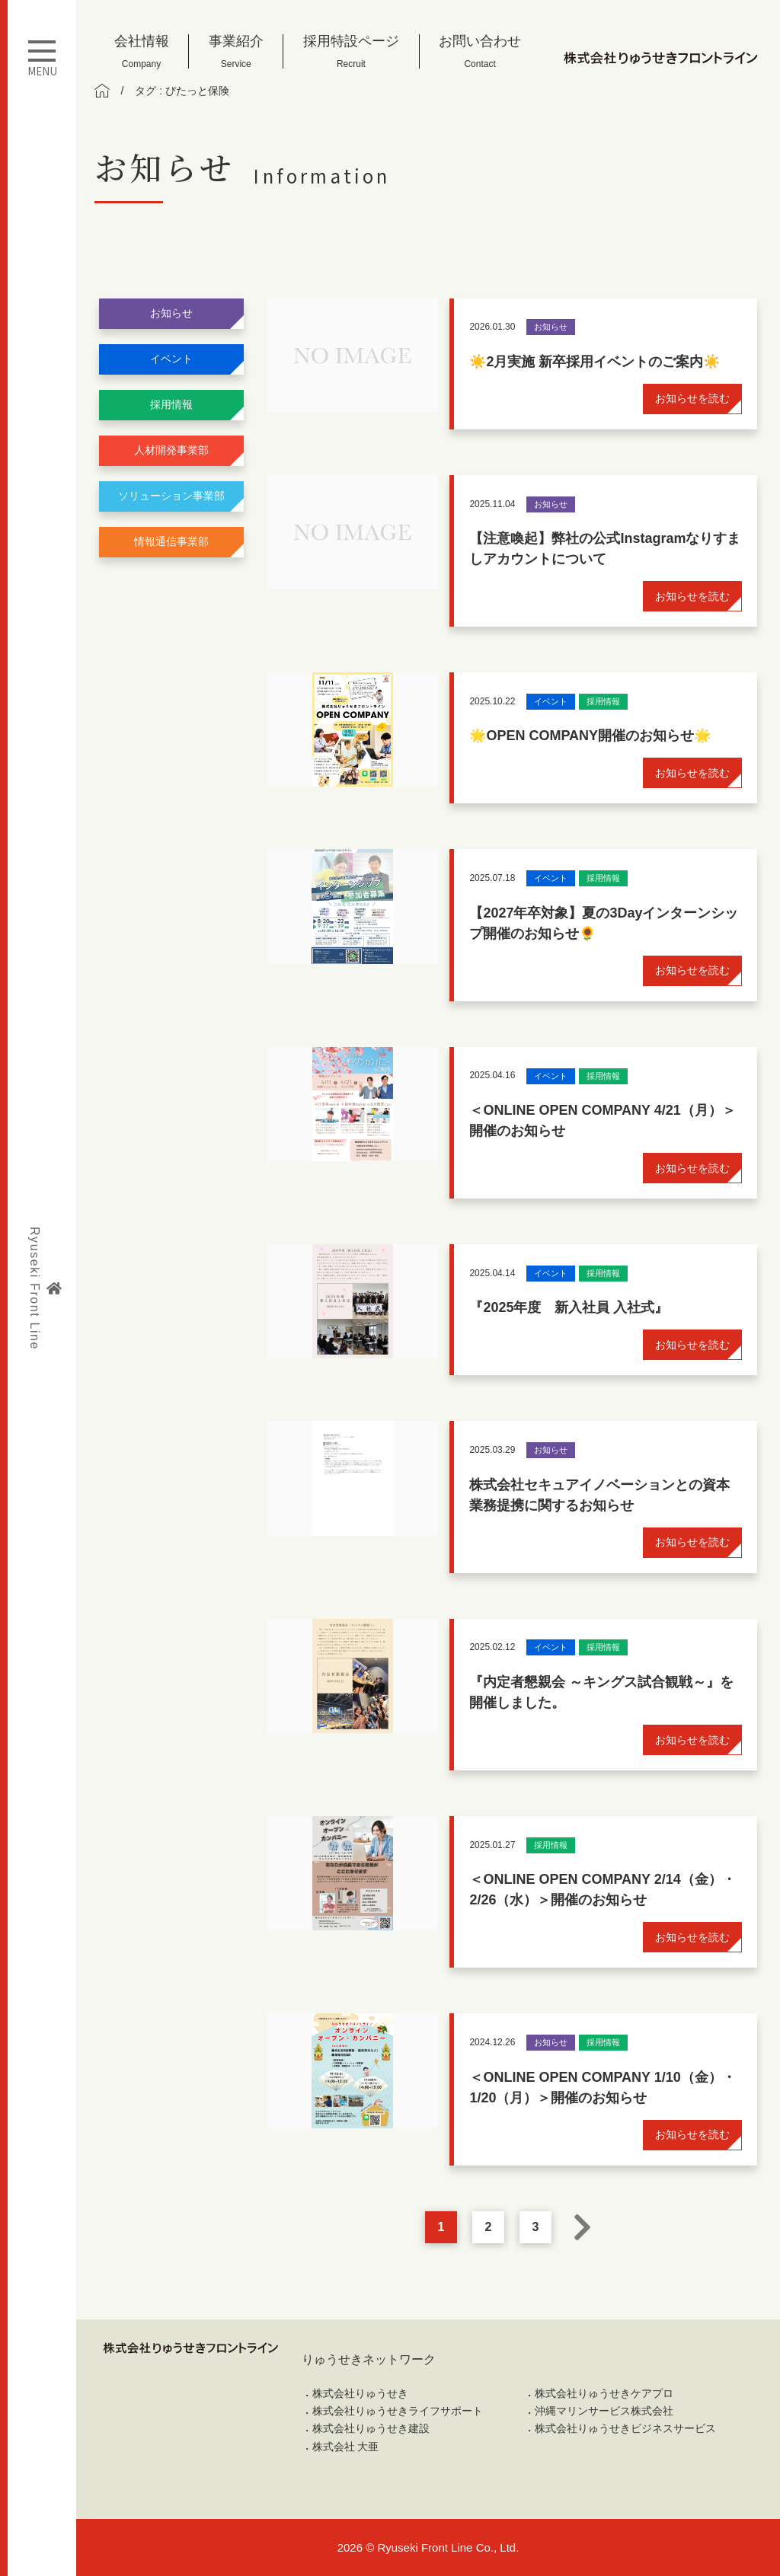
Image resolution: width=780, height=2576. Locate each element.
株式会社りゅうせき (360, 2393)
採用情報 (171, 404)
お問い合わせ (480, 51)
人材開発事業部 (171, 450)
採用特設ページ (351, 51)
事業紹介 (236, 51)
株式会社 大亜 (345, 2446)
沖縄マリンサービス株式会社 (604, 2411)
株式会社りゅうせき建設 (371, 2428)
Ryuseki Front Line (45, 1287)
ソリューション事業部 (171, 496)
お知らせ (171, 313)
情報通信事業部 (171, 541)
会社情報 (141, 51)
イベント (171, 359)
